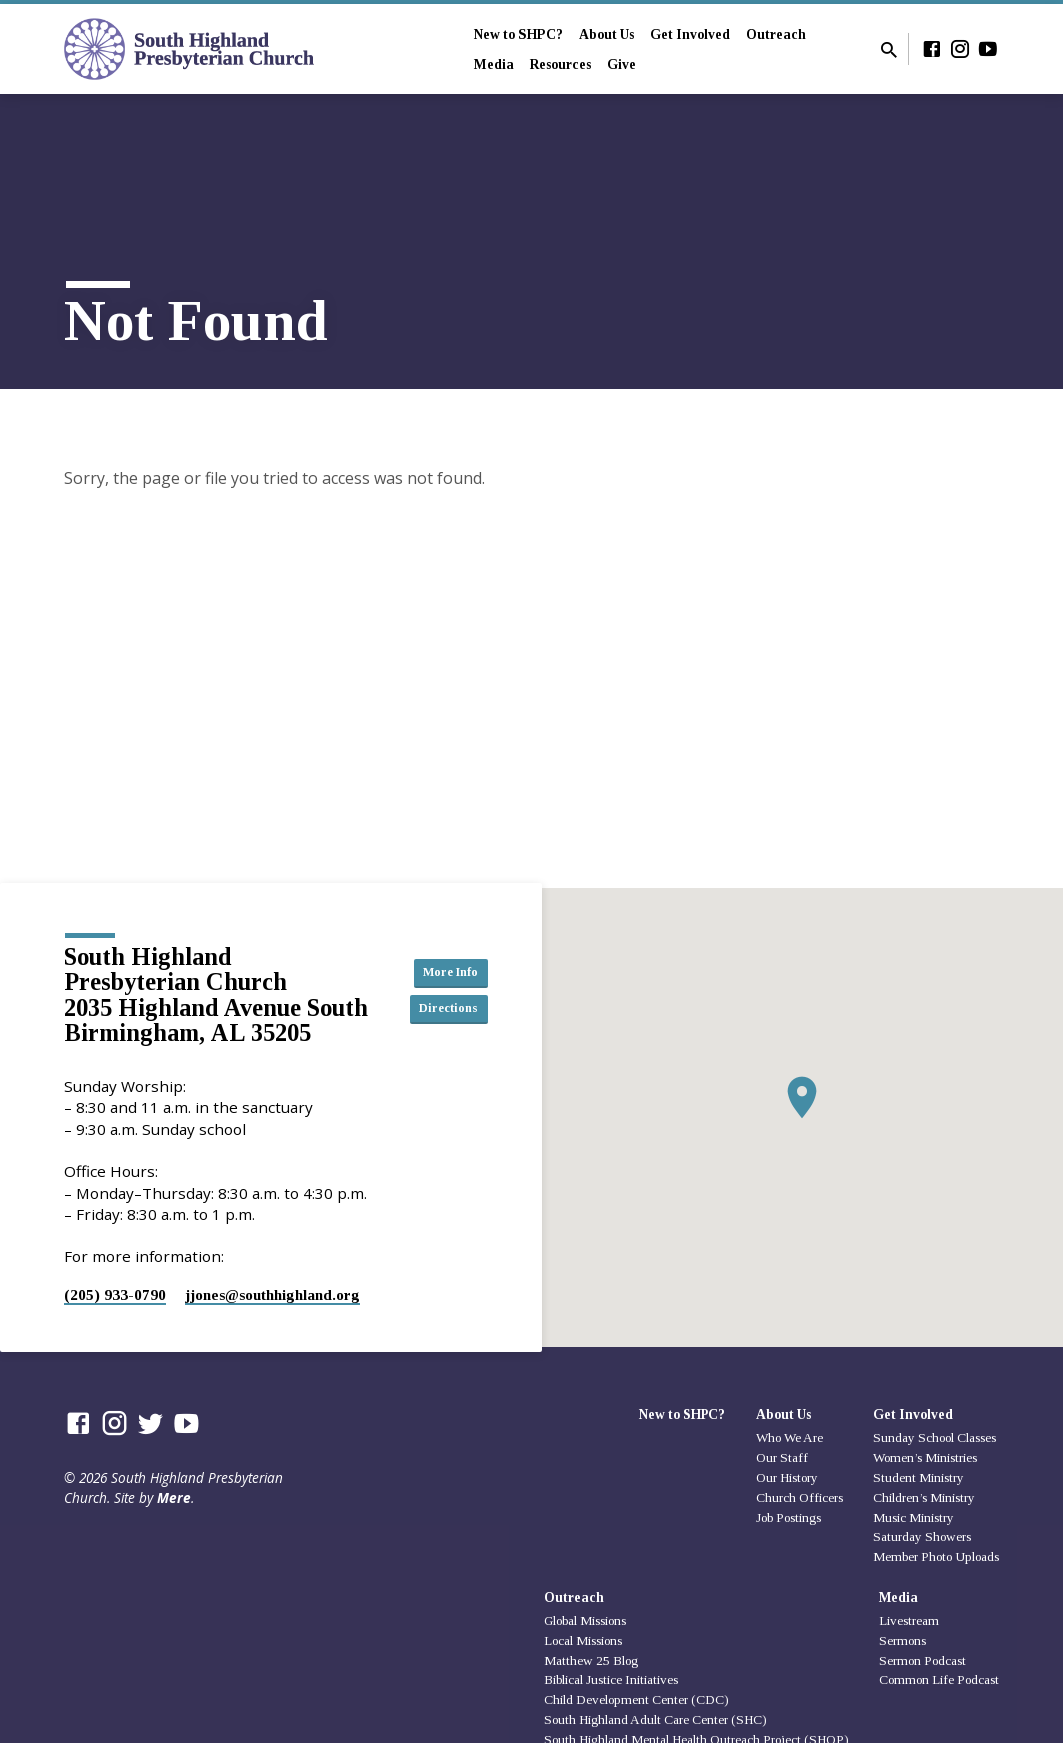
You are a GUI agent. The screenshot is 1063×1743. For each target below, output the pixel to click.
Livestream (909, 1620)
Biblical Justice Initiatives (611, 1679)
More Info (446, 970)
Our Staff (782, 1457)
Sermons (902, 1640)
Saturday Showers (922, 1536)
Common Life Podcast (939, 1679)
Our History (787, 1477)
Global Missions (585, 1620)
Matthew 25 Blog (591, 1660)
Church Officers (799, 1497)
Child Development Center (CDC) (636, 1699)
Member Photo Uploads (936, 1556)
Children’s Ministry (924, 1497)
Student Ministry (918, 1477)
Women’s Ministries (925, 1457)
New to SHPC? (518, 34)
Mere (174, 1497)
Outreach (776, 34)
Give (621, 64)
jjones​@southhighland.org (272, 1294)
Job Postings (788, 1517)
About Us (606, 34)
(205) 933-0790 (115, 1294)
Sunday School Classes (934, 1437)
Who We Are (789, 1437)
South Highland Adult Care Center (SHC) (655, 1719)
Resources (560, 64)
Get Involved (690, 34)
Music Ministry (913, 1517)
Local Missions (583, 1640)
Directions (446, 1010)
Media (494, 64)
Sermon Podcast (922, 1660)
